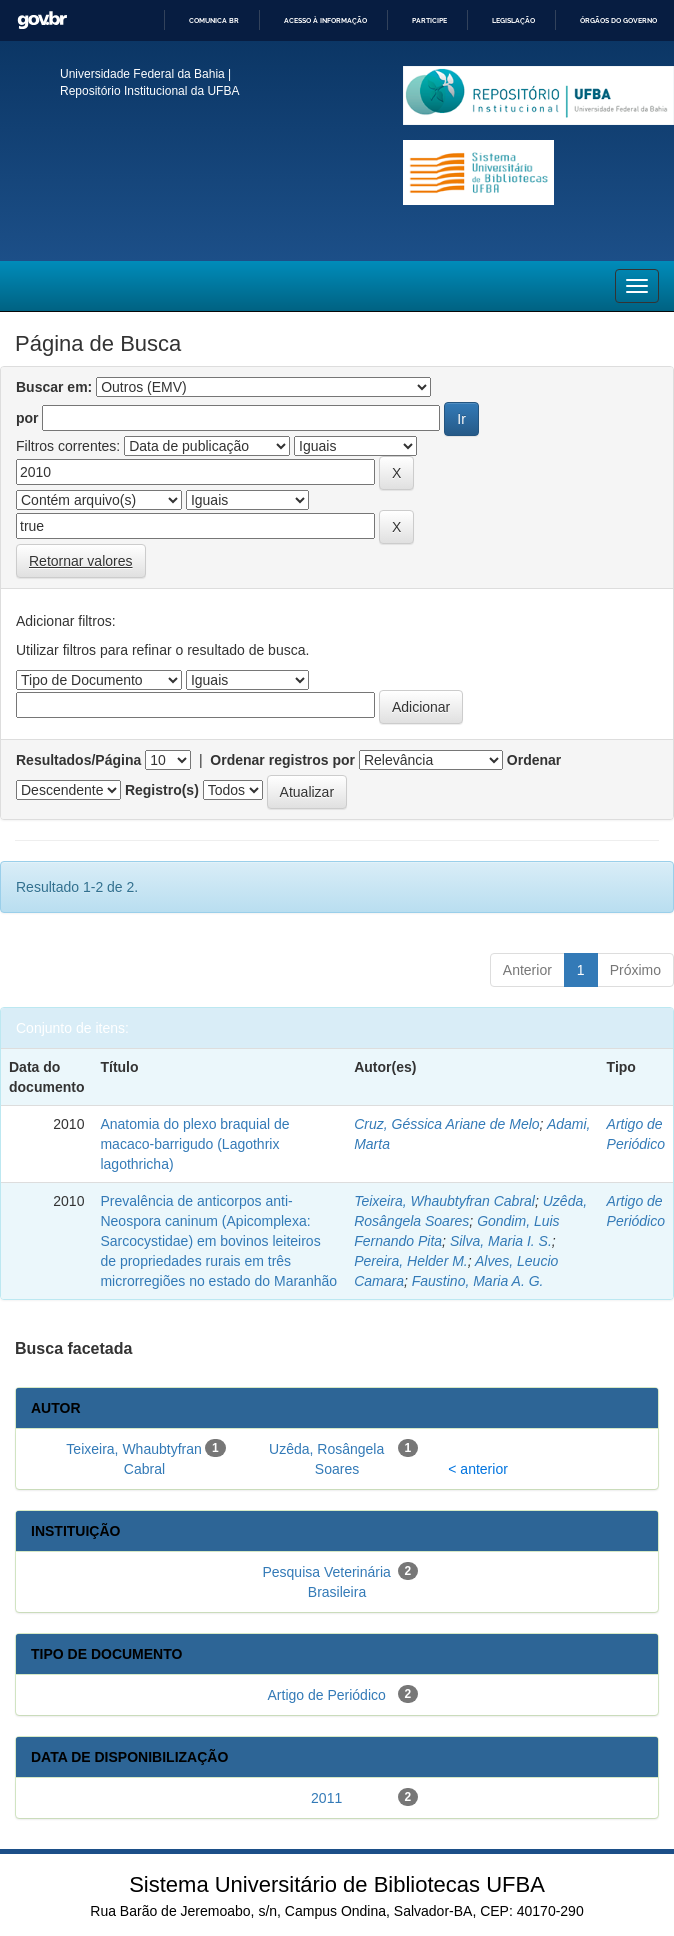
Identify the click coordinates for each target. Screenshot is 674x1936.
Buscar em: (54, 387)
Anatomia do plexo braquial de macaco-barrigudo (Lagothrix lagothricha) (194, 1144)
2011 (326, 1798)
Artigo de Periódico (327, 1695)
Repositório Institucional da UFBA (149, 91)
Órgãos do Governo (618, 20)
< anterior (478, 1469)
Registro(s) (162, 790)
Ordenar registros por (282, 760)
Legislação (513, 20)
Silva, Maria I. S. (501, 1241)
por (27, 418)
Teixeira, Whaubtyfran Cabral (444, 1201)
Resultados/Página (78, 760)
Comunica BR (214, 20)
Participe (429, 20)
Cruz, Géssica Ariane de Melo (446, 1124)
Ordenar (534, 760)
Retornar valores (81, 561)
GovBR (42, 20)
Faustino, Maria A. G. (478, 1281)
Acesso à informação (325, 20)
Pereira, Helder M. (411, 1261)
